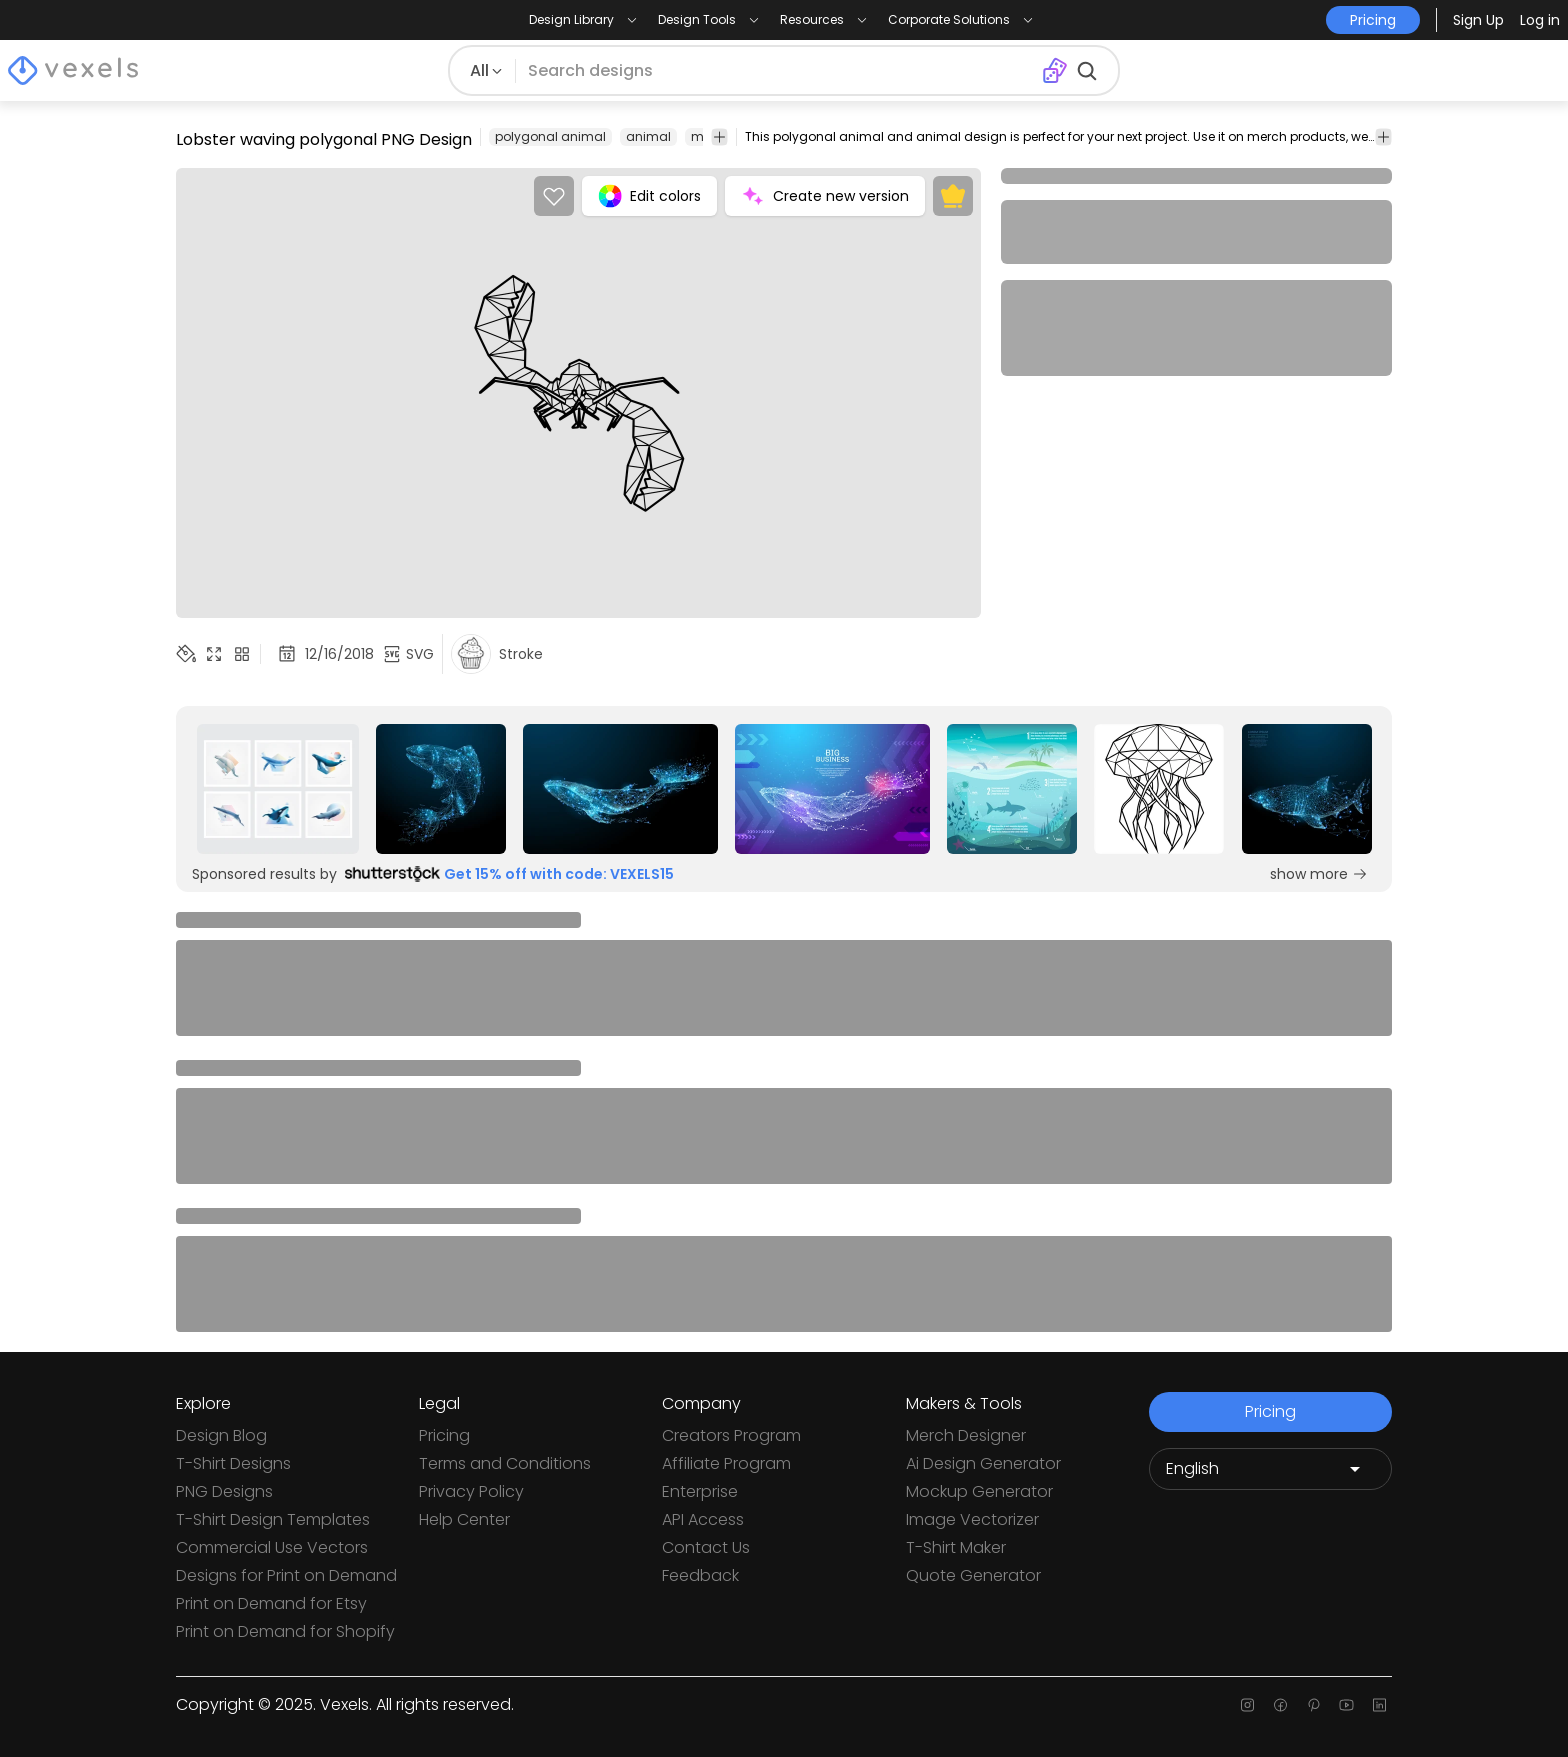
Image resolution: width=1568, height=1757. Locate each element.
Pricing (444, 1435)
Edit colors (649, 196)
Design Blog (221, 1435)
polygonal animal (550, 136)
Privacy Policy (471, 1491)
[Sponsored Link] (278, 789)
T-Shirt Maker (956, 1547)
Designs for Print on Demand (286, 1575)
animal (648, 136)
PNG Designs (224, 1491)
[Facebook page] (1280, 1705)
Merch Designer (966, 1435)
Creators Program (731, 1435)
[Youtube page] (1346, 1705)
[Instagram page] (1247, 1705)
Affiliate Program (726, 1463)
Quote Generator (973, 1575)
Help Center (464, 1519)
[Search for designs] (778, 71)
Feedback (700, 1575)
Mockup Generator (979, 1491)
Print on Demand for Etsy (271, 1603)
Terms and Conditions (505, 1463)
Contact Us (706, 1547)
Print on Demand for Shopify (285, 1631)
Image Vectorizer (972, 1519)
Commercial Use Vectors (272, 1547)
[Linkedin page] (1379, 1705)
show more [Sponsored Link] (1319, 874)
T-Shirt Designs (233, 1463)
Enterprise (700, 1491)
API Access (703, 1519)
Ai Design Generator (983, 1463)
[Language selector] (1270, 1469)
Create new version (825, 196)
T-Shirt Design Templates (273, 1519)
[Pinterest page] (1313, 1705)
